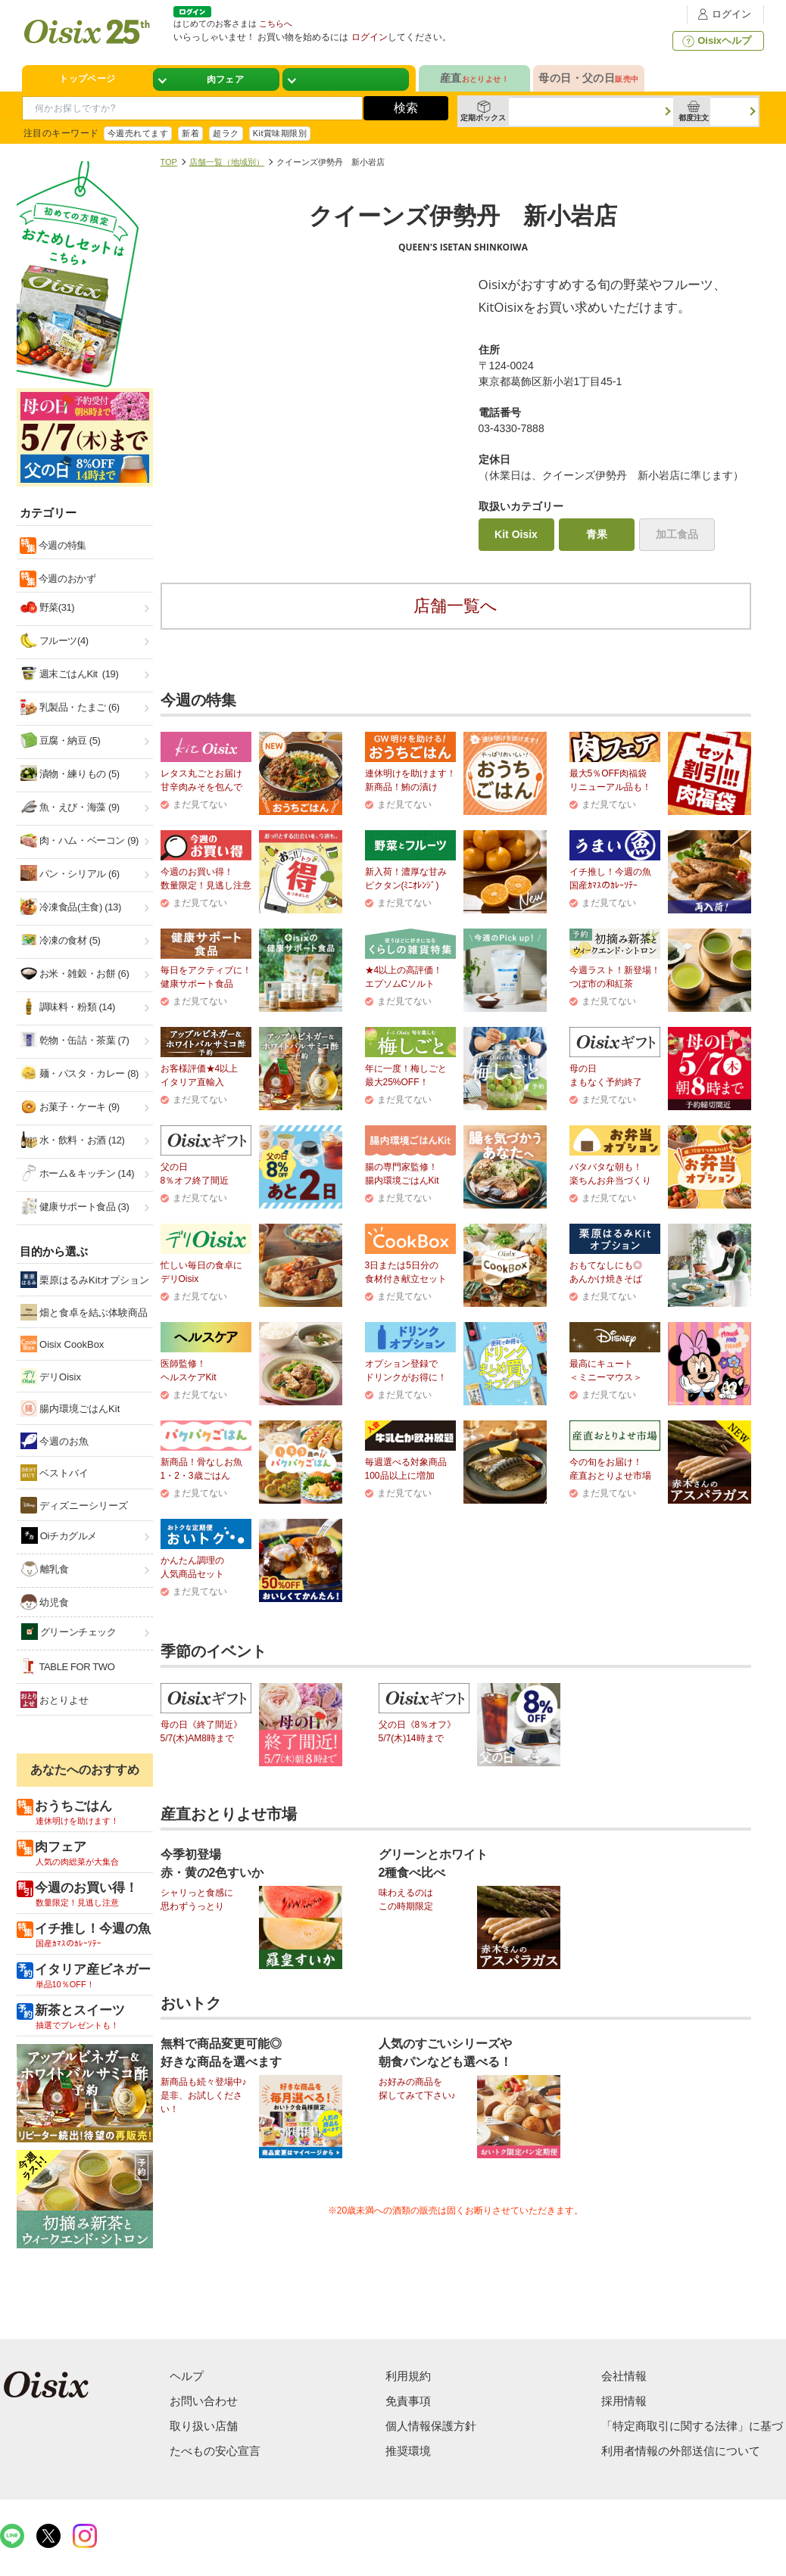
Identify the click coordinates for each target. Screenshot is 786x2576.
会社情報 (624, 2375)
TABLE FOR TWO (67, 1666)
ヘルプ (187, 2375)
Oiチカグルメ (59, 1535)
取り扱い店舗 (204, 2425)
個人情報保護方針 (430, 2425)
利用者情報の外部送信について (680, 2450)
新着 (190, 133)
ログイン (722, 14)
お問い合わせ (204, 2400)
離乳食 (45, 1568)
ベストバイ (54, 1472)
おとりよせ (54, 1699)
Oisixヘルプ (715, 41)
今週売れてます (138, 133)
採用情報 (624, 2400)
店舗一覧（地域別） (226, 161)
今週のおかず (66, 578)
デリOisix (51, 1376)
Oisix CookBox (62, 1344)
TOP (169, 161)
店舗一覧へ (455, 605)
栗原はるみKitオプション (85, 1279)
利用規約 (408, 2375)
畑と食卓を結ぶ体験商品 (84, 1312)
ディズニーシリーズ (74, 1505)
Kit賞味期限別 (280, 133)
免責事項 (408, 2400)
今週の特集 (61, 545)
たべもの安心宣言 (215, 2450)
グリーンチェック (69, 1632)
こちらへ (275, 23)
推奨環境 (408, 2450)
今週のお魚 (54, 1441)
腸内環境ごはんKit (70, 1408)
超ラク (226, 133)
